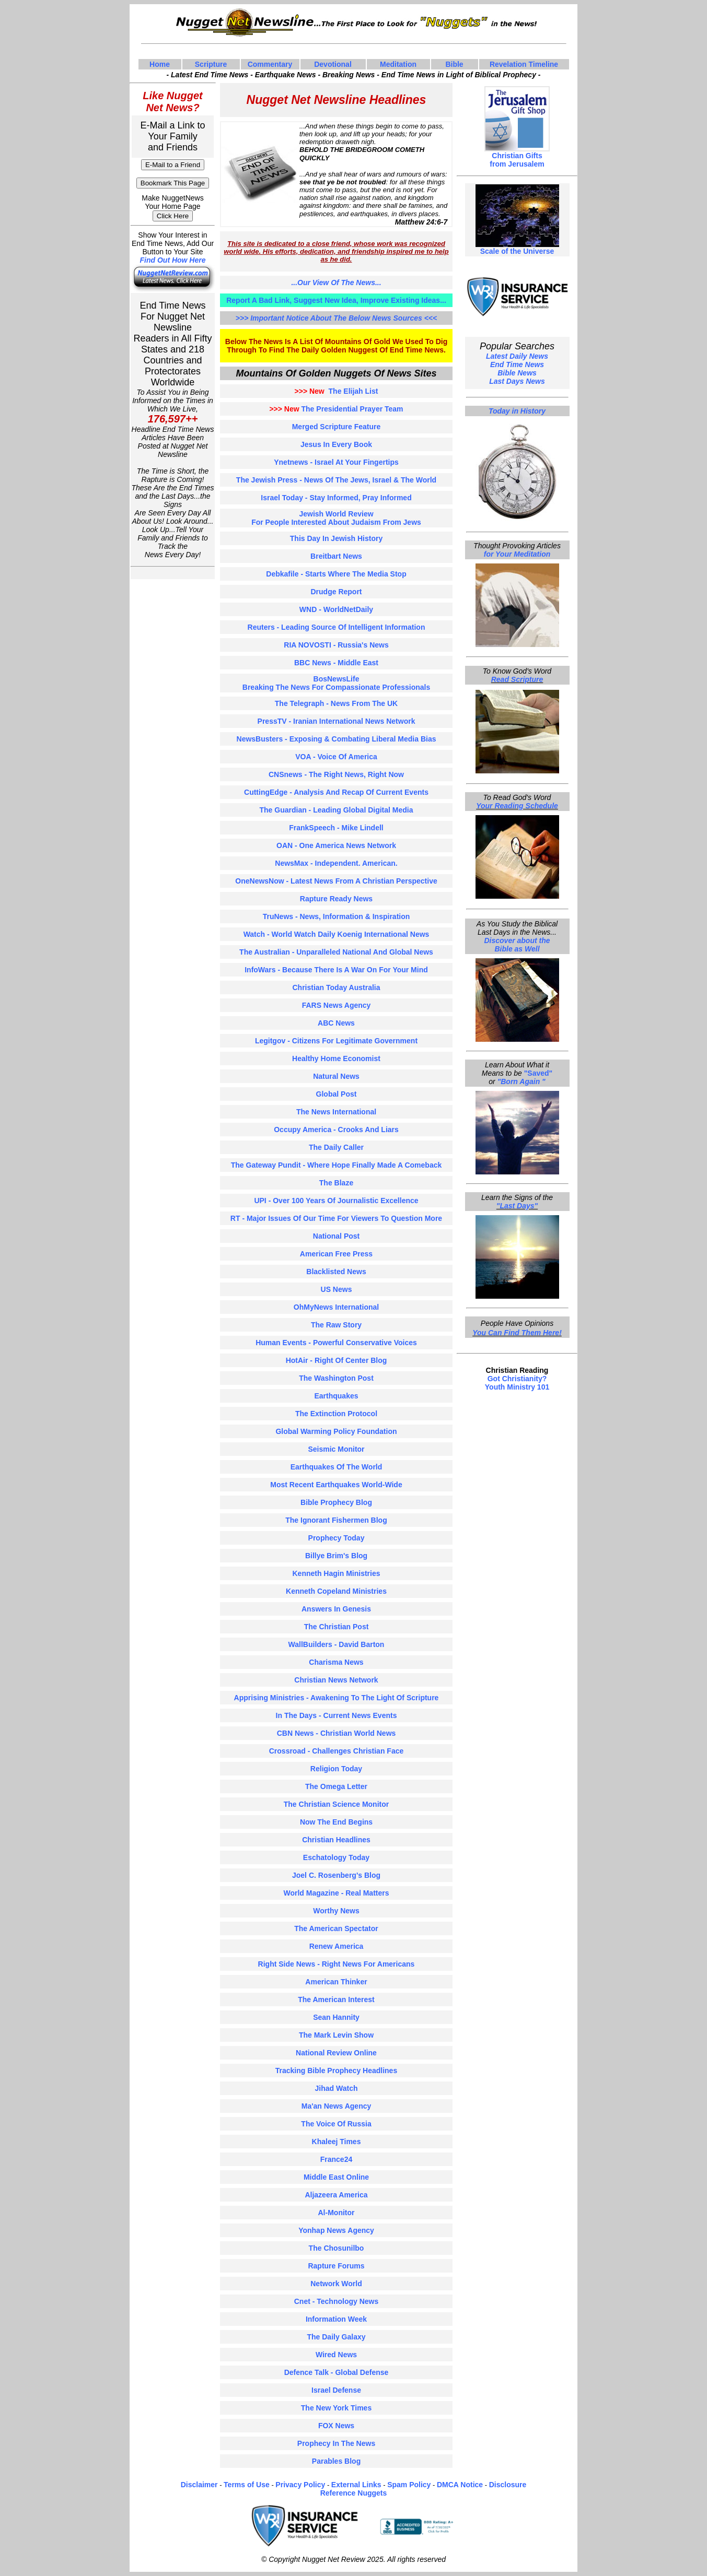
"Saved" (538, 1073)
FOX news (336, 2425)
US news (336, 1289)
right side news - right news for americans (336, 1964)
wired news (336, 2354)
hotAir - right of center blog (336, 1360)
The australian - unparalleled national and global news (336, 952)
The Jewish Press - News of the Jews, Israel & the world (336, 480)
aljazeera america (336, 2195)
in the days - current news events (336, 1715)
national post (336, 1236)
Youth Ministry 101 (517, 1387)
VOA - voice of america (336, 756)
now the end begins (336, 1822)
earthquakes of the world (337, 1467)
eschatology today (336, 1857)
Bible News (517, 373)
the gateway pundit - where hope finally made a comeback (336, 1165)
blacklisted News (336, 1271)
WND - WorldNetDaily (336, 609)
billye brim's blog (336, 1555)
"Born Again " (521, 1081)
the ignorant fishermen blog (336, 1520)
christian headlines (336, 1840)
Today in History (517, 411)
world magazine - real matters (336, 1893)
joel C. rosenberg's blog (336, 1875)
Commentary (270, 64)
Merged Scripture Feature (336, 426)
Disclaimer (199, 2484)
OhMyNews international (336, 1307)
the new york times (336, 2408)
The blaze (336, 1183)
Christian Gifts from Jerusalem (517, 159)
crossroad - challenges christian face (336, 1751)
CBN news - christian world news (336, 1733)
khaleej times (336, 2141)
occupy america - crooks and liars (336, 1129)
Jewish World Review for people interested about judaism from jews (336, 518)
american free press (336, 1254)
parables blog (336, 2461)
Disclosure (508, 2484)
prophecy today (336, 1538)
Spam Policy (409, 2484)
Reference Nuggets (353, 2493)
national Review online (336, 2053)
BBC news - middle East (336, 662)
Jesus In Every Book (336, 444)
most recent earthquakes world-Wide (336, 1484)
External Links (356, 2484)
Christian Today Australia (336, 987)
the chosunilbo (336, 2248)
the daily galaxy (336, 2337)
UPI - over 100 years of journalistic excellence (336, 1200)
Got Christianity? (517, 1378)
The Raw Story (336, 1325)
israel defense (336, 2390)
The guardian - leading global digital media (336, 810)
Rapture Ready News (336, 899)
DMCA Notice (460, 2484)
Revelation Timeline (524, 64)
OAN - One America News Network (336, 845)
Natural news (336, 1076)
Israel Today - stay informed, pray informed (336, 497)
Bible (454, 64)
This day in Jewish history (336, 538)
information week (336, 2319)
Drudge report (336, 591)
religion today (336, 1769)
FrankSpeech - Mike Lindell (336, 828)
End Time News (517, 364)
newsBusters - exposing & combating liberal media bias (336, 739)
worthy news (336, 1911)
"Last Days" (517, 1206)
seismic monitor (336, 1449)
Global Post (336, 1094)
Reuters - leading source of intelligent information (336, 627)
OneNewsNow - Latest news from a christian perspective (336, 881)
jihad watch (336, 2088)
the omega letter (336, 1786)
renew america (336, 1946)
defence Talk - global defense (336, 2372)
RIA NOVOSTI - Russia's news (336, 645)
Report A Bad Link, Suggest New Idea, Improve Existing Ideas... (336, 300)
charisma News (336, 1662)
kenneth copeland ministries (336, 1591)
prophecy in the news (336, 2443)
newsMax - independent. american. (336, 863)
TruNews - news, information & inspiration (336, 916)
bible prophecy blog (336, 1502)
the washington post (336, 1378)
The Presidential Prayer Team (336, 409)
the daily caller (336, 1147)
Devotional (333, 64)
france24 (336, 2159)
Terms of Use (247, 2484)
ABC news (336, 1023)
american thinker (336, 1982)
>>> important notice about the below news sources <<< (336, 318)
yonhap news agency (336, 2230)
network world (336, 2283)
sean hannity (336, 2017)
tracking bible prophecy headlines (336, 2070)
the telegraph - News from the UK (336, 703)
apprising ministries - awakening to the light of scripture (336, 1697)
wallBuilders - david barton (336, 1644)
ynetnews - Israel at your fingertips (336, 462)
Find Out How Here (173, 260)
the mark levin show (336, 2035)
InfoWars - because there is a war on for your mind (336, 970)
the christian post (336, 1626)
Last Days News (517, 381)
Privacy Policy (300, 2484)
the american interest (336, 1999)
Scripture (211, 64)
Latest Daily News (517, 356)
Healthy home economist (336, 1058)
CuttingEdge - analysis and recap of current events (336, 792)
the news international (336, 1112)
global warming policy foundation (336, 1431)
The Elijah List (336, 391)
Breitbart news (336, 556)
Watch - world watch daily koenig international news (337, 934)
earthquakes (336, 1396)
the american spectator (336, 1928)
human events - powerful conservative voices (336, 1342)
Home (159, 64)
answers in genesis (336, 1609)
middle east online (336, 2177)
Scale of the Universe (517, 247)
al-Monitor (336, 2212)
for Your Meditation (517, 554)
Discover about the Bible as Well (517, 944)
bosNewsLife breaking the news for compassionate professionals (336, 683)
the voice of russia (336, 2124)
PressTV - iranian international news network (336, 721)
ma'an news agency (337, 2106)
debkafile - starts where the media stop (336, 574)
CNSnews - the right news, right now (336, 774)
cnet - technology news (336, 2301)
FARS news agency (336, 1005)
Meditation (398, 64)
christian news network (336, 1680)
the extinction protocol (336, 1413)
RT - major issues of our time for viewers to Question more (336, 1218)
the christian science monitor (336, 1804)
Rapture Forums (336, 2266)
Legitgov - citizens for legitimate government (336, 1041)
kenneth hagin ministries (336, 1573)
